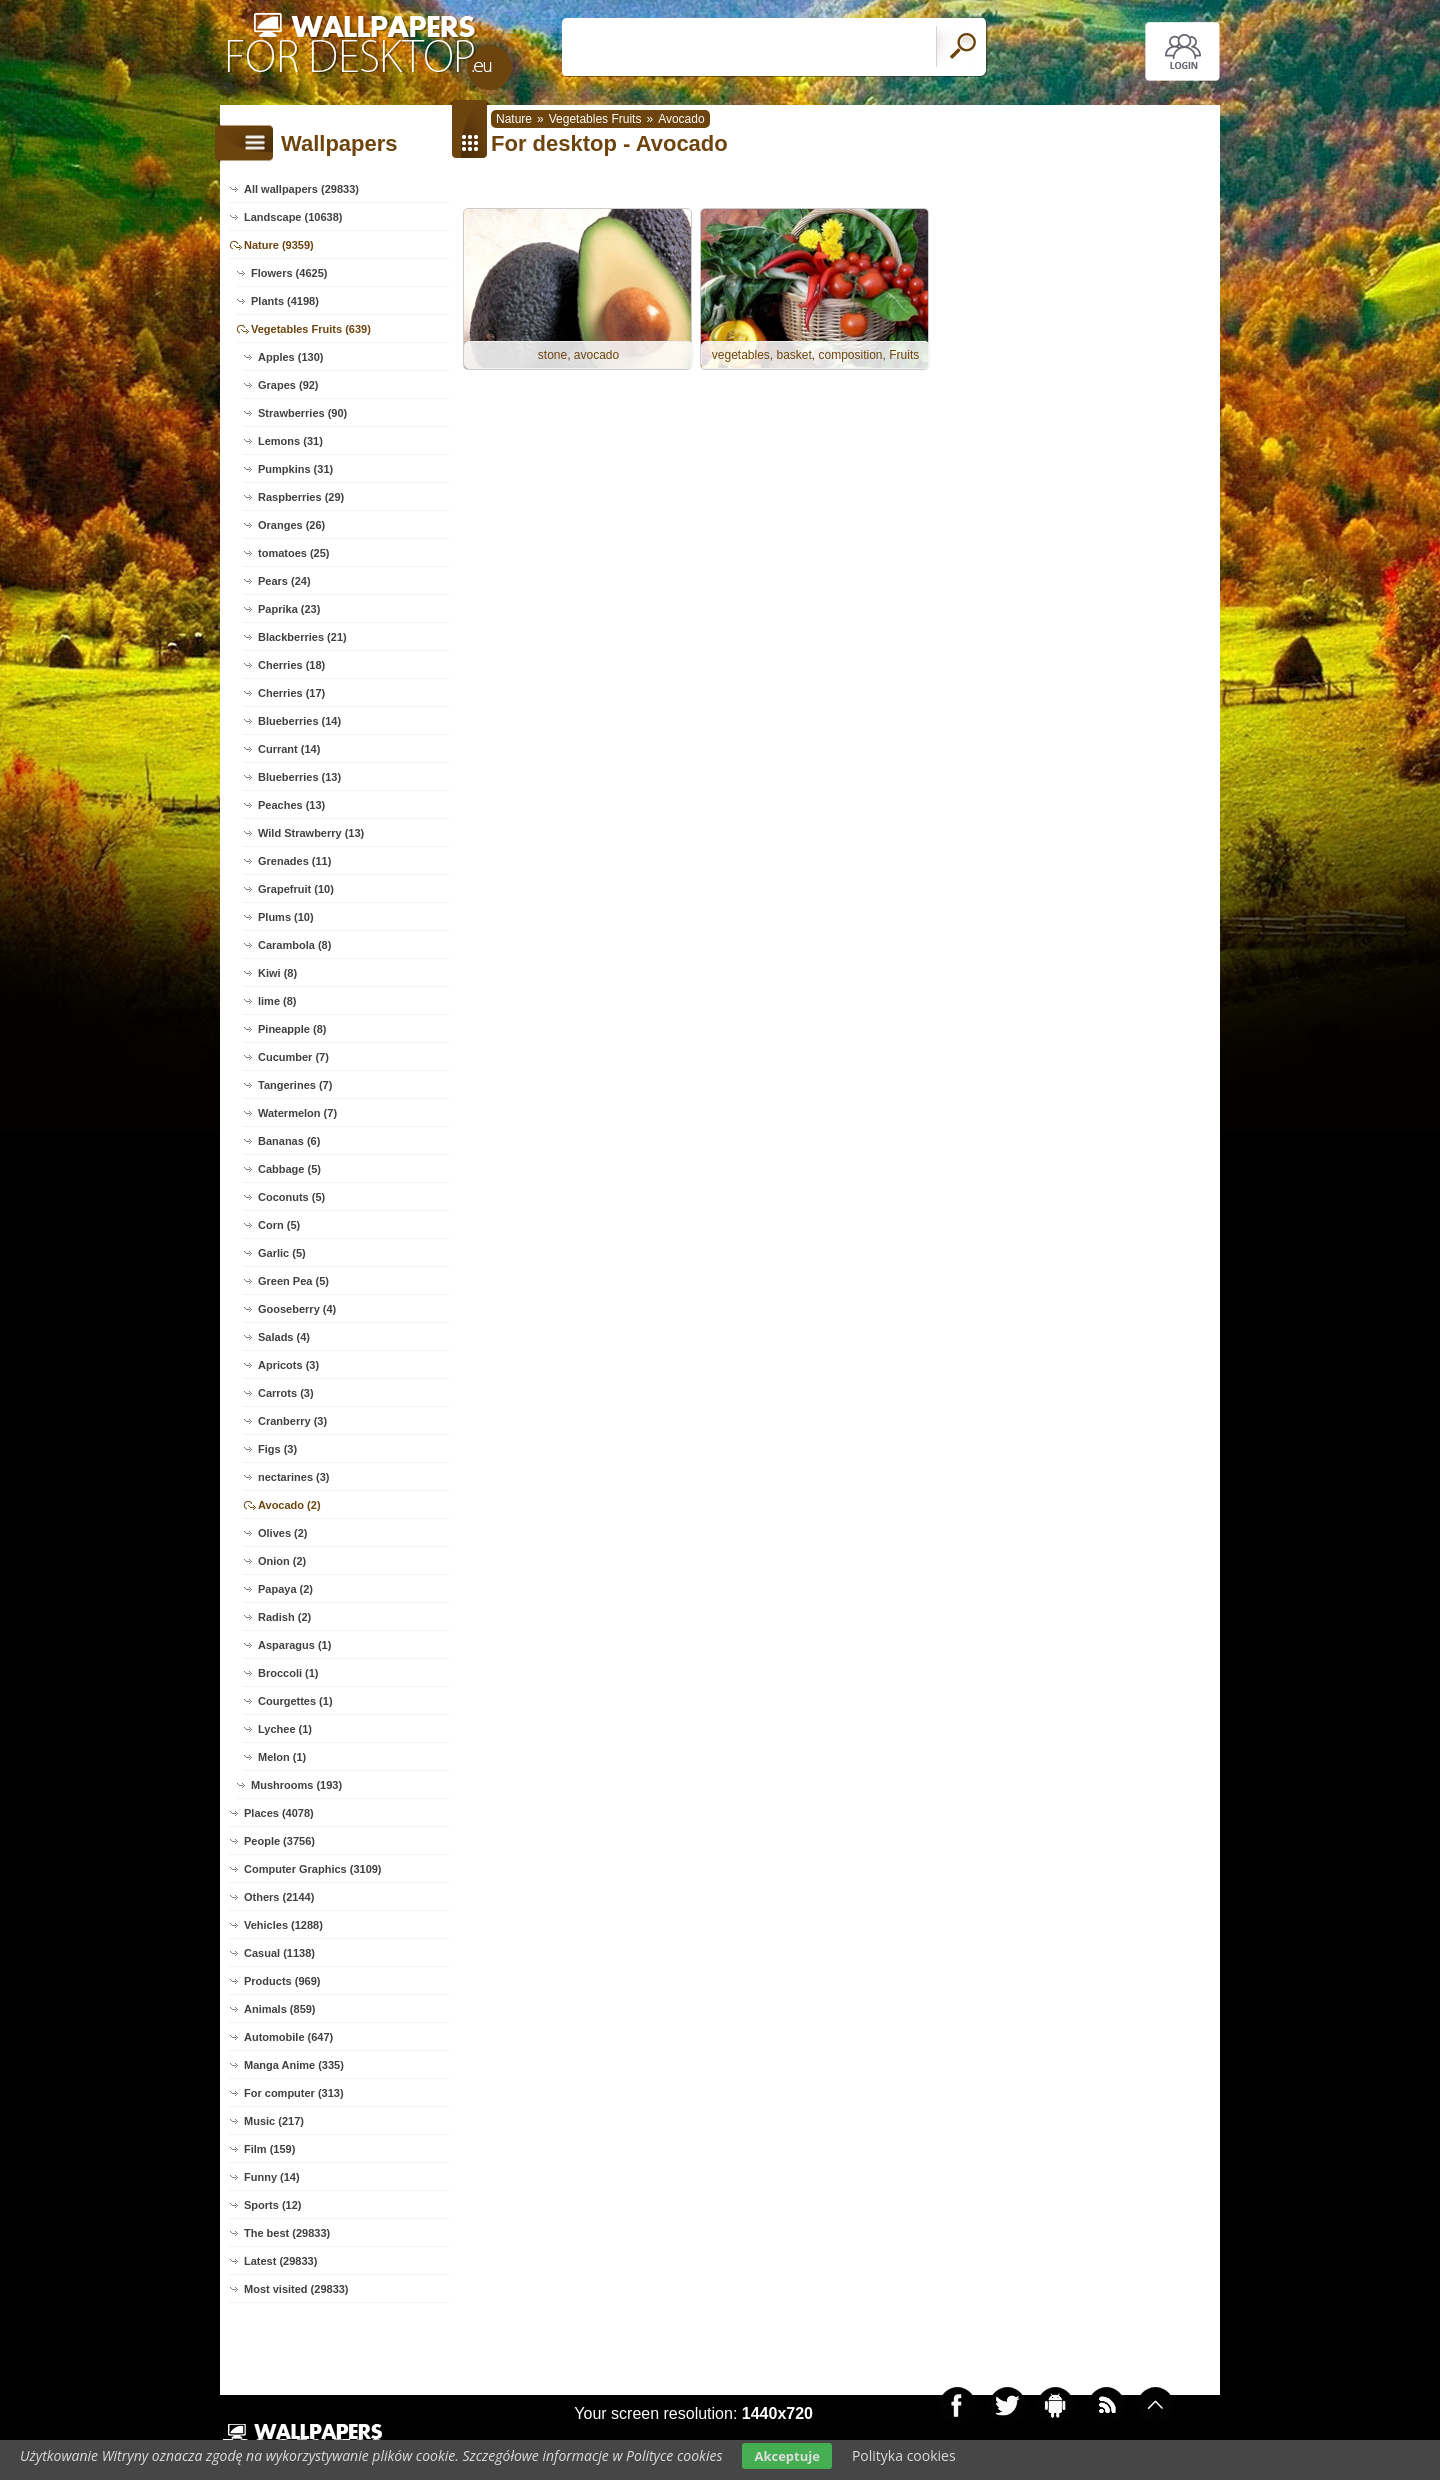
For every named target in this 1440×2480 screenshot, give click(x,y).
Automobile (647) (288, 2037)
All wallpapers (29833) (301, 189)
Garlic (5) (282, 1253)
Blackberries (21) (302, 637)
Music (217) (274, 2121)
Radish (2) (284, 1617)
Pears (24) (284, 581)
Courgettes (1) (295, 1701)
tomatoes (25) (294, 553)
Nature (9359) (279, 245)
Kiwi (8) (277, 973)
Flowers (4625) (289, 273)
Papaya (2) (285, 1589)
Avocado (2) (289, 1505)
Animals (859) (280, 2009)
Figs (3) (277, 1449)
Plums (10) (286, 917)
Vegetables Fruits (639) (311, 329)
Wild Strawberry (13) (311, 833)
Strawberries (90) (302, 413)
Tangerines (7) (295, 1085)
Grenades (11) (294, 861)
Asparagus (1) (294, 1645)
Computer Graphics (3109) (313, 1869)
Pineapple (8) (292, 1029)
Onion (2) (282, 1561)
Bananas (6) (289, 1141)
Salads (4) (284, 1337)
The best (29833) (287, 2233)
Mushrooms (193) (296, 1785)
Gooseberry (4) (297, 1309)
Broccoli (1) (288, 1673)
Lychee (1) (285, 1729)
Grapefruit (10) (296, 889)
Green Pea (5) (293, 1281)
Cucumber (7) (293, 1057)
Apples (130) (290, 357)
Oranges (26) (291, 525)
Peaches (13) (291, 805)
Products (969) (282, 1981)
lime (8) (277, 1001)
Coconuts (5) (291, 1197)
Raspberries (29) (301, 497)
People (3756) (279, 1841)
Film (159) (269, 2149)
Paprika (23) (289, 609)
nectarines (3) (294, 1477)
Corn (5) (279, 1225)
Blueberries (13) (299, 777)
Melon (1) (282, 1757)
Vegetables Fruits (595, 119)
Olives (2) (283, 1533)
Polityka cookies (904, 2455)
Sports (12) (272, 2205)
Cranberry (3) (292, 1421)
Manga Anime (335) (294, 2065)
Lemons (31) (290, 441)
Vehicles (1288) (283, 1925)
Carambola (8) (294, 945)
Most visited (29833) (296, 2289)
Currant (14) (289, 749)
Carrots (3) (286, 1393)
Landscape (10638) (293, 217)
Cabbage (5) (289, 1169)
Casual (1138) (279, 1953)
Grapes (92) (288, 385)
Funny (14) (272, 2177)
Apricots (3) (288, 1365)
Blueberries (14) (299, 721)
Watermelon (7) (297, 1113)
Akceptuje (786, 2456)
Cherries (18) (291, 665)
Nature (514, 119)
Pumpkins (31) (295, 469)
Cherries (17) (291, 693)
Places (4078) (279, 1813)
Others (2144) (279, 1897)
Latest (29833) (280, 2261)
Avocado (681, 119)
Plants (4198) (285, 301)
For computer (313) (294, 2093)
